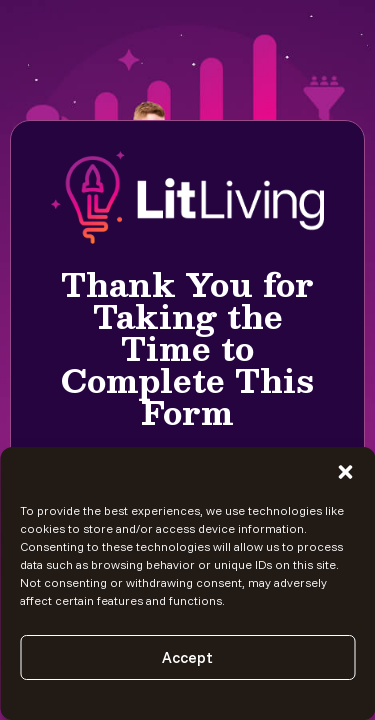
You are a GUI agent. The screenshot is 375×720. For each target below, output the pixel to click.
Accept (187, 657)
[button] (345, 472)
